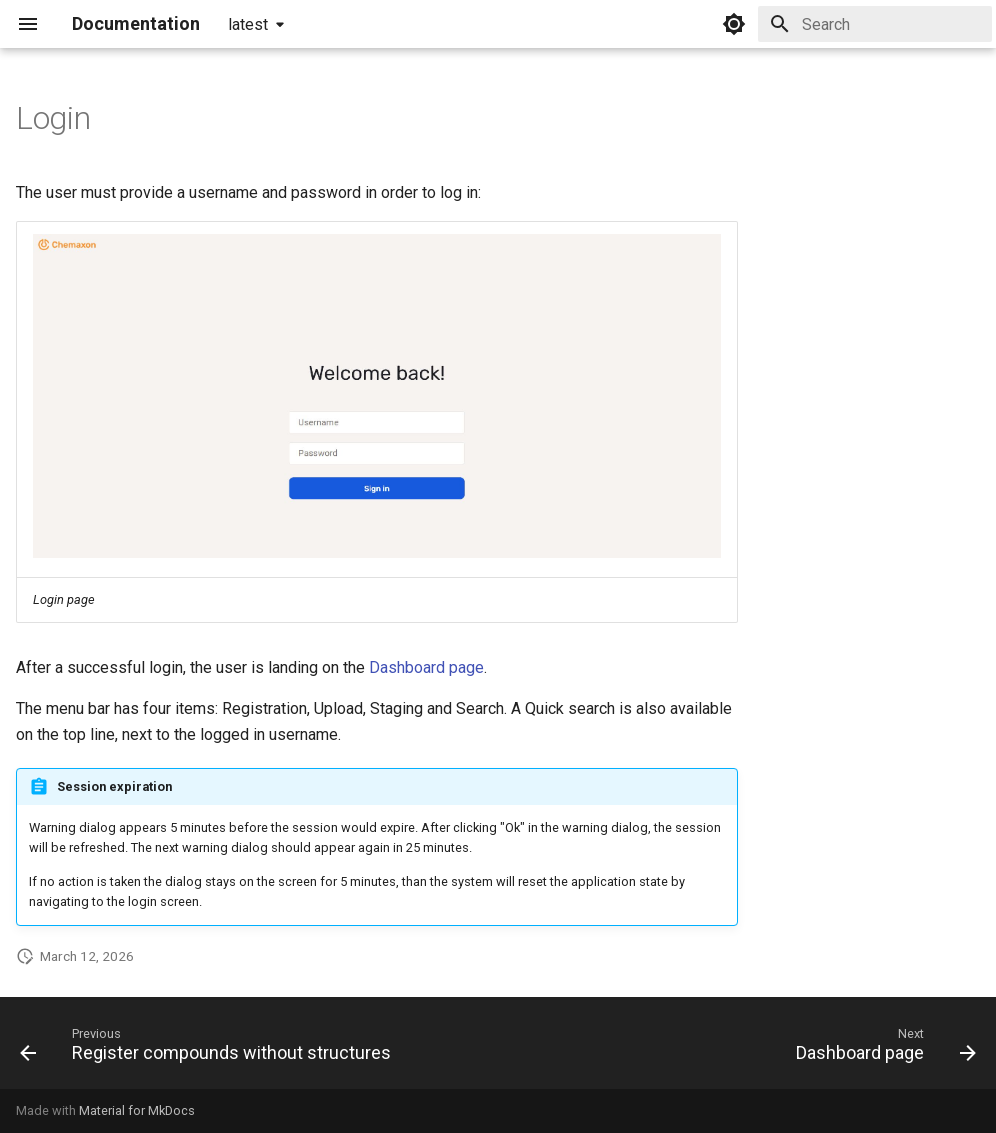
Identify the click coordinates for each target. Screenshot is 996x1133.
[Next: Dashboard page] (882, 1049)
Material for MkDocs (137, 1110)
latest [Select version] (248, 24)
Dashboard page (426, 667)
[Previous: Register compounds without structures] (209, 1049)
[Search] (875, 24)
